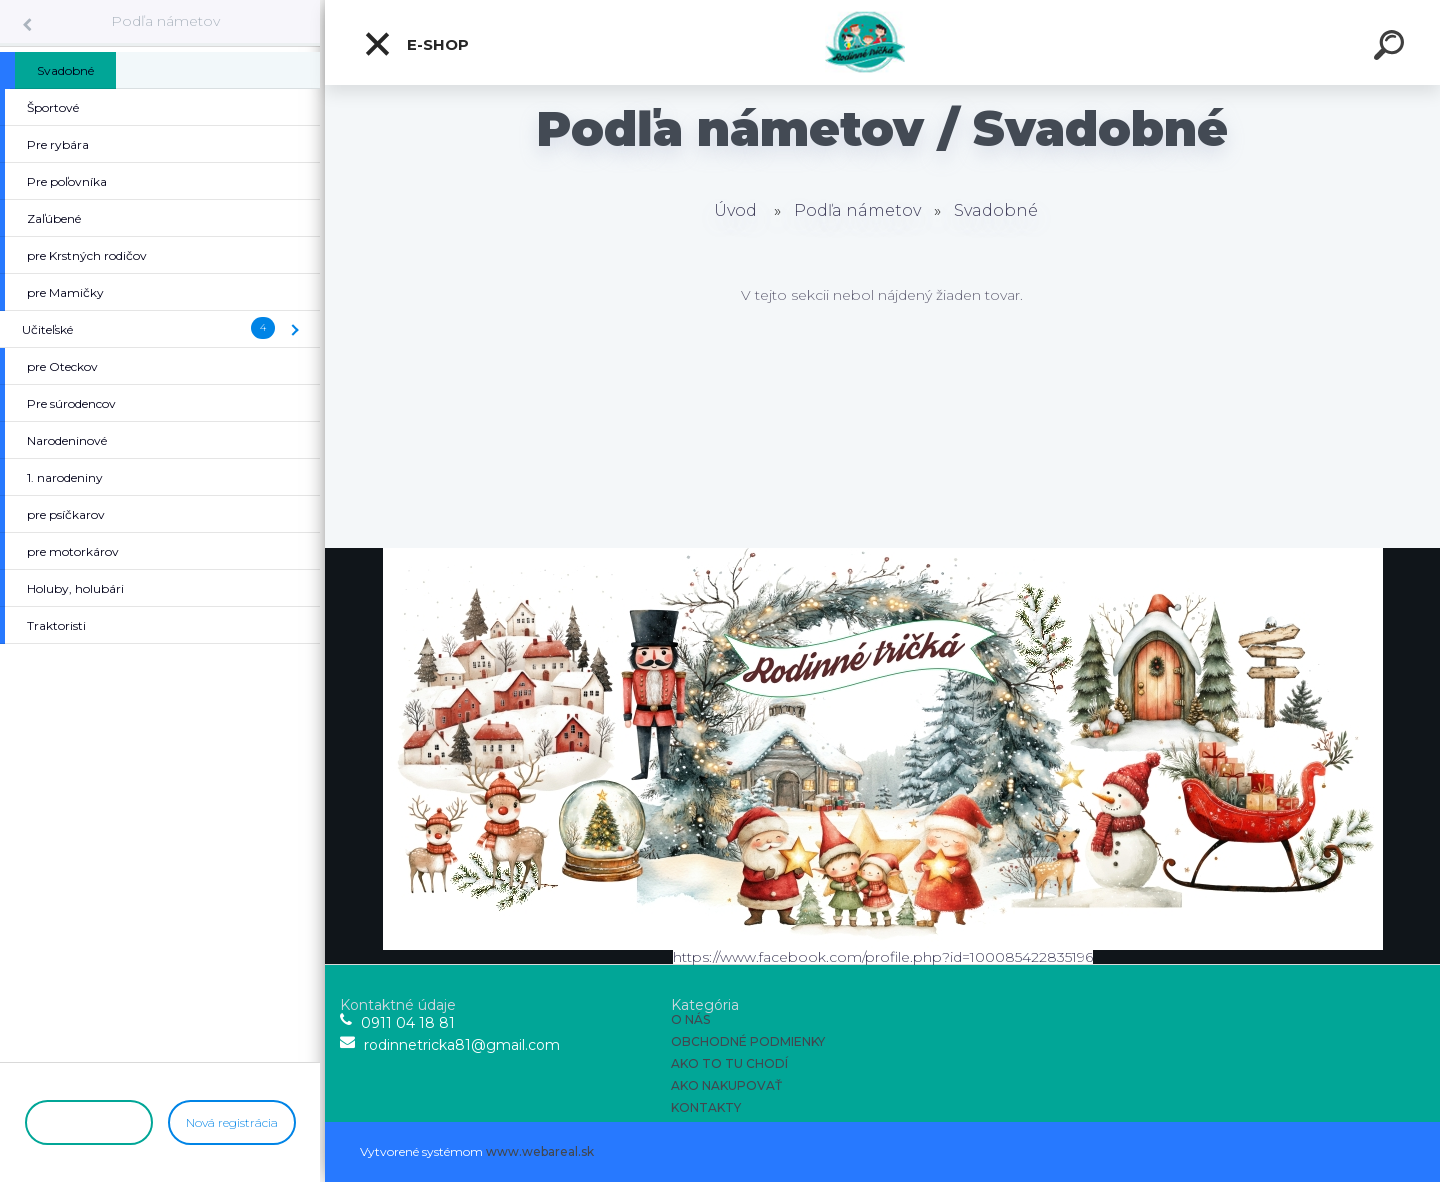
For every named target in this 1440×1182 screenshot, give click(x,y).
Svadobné (996, 210)
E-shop (416, 44)
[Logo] (882, 42)
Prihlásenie (88, 1122)
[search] (1392, 48)
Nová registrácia (232, 1122)
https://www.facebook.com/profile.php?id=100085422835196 (883, 957)
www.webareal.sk (540, 1151)
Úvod (735, 210)
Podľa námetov (165, 21)
